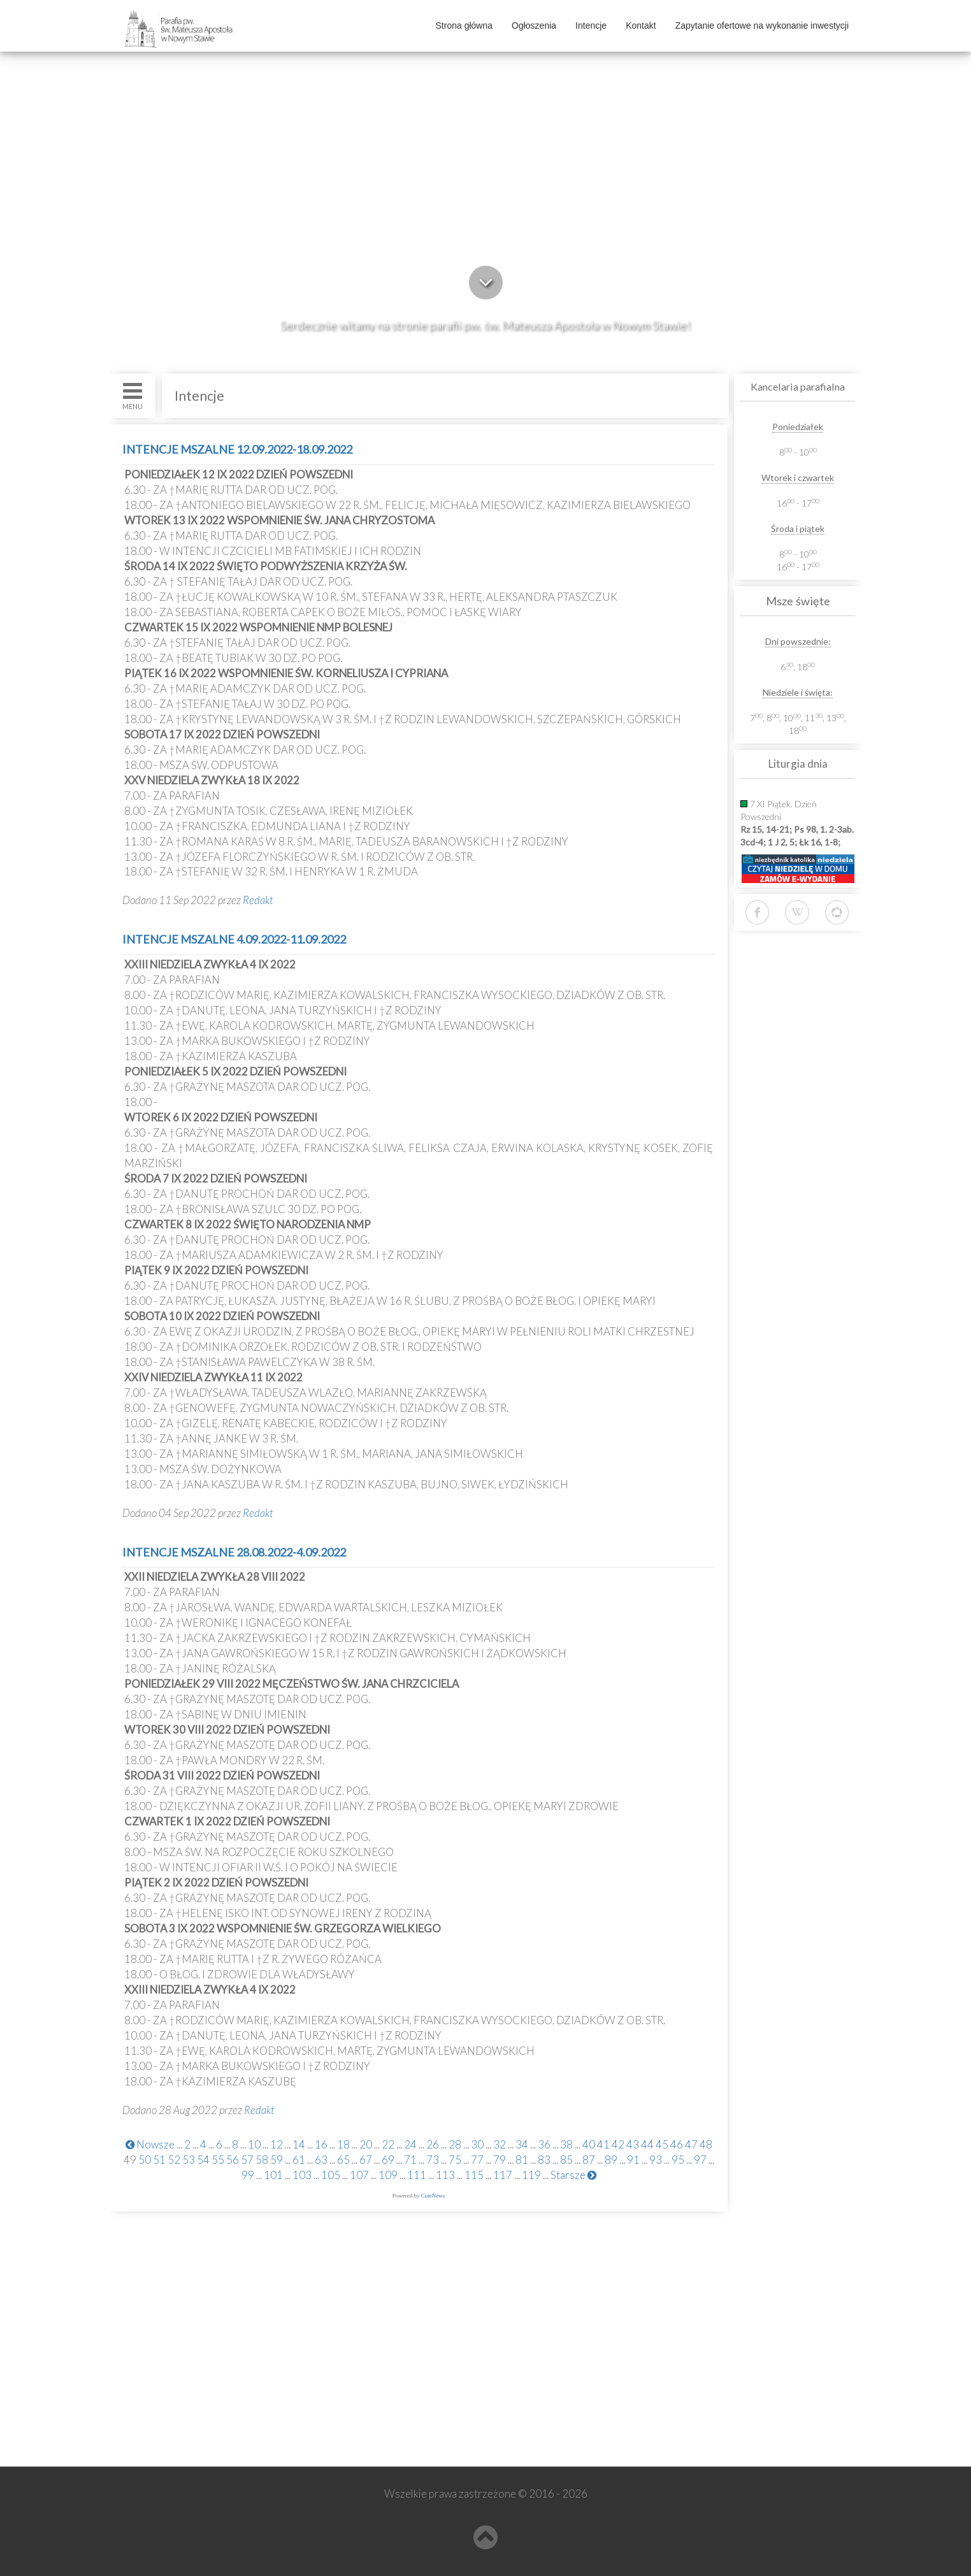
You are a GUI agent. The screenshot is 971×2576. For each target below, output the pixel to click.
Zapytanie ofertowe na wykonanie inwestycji (762, 25)
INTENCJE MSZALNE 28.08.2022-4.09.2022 (234, 1552)
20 (365, 2144)
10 (254, 2144)
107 (359, 2175)
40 (588, 2144)
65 (343, 2159)
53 (188, 2159)
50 (144, 2159)
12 (276, 2144)
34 (521, 2144)
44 (647, 2144)
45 (662, 2144)
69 (388, 2159)
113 (445, 2175)
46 (676, 2144)
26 (432, 2144)
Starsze (573, 2175)
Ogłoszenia (534, 25)
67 (365, 2159)
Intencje (591, 25)
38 (566, 2144)
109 (388, 2175)
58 (261, 2159)
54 (203, 2159)
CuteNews (433, 2195)
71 (410, 2159)
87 (588, 2159)
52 (174, 2159)
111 (416, 2175)
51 (159, 2159)
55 (218, 2159)
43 (632, 2144)
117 (502, 2175)
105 (330, 2175)
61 (298, 2159)
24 (410, 2144)
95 (678, 2159)
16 (321, 2144)
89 (611, 2159)
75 (455, 2159)
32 (499, 2144)
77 (477, 2159)
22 (388, 2144)
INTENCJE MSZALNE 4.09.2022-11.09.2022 (234, 939)
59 (276, 2159)
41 (603, 2144)
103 (302, 2175)
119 (531, 2175)
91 (633, 2159)
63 (321, 2159)
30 (477, 2144)
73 (432, 2159)
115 (474, 2175)
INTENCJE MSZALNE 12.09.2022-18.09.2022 (237, 449)
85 (566, 2159)
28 (455, 2144)
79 (499, 2159)
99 (247, 2175)
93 (655, 2159)
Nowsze (150, 2144)
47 (691, 2144)
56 (232, 2159)
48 (706, 2144)
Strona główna (464, 25)
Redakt (258, 900)
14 (298, 2144)
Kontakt (641, 25)
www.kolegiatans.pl (174, 2384)
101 (273, 2175)
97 (700, 2159)
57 (247, 2159)
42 (618, 2144)
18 (343, 2144)
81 (521, 2159)
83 (544, 2159)
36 (544, 2144)
